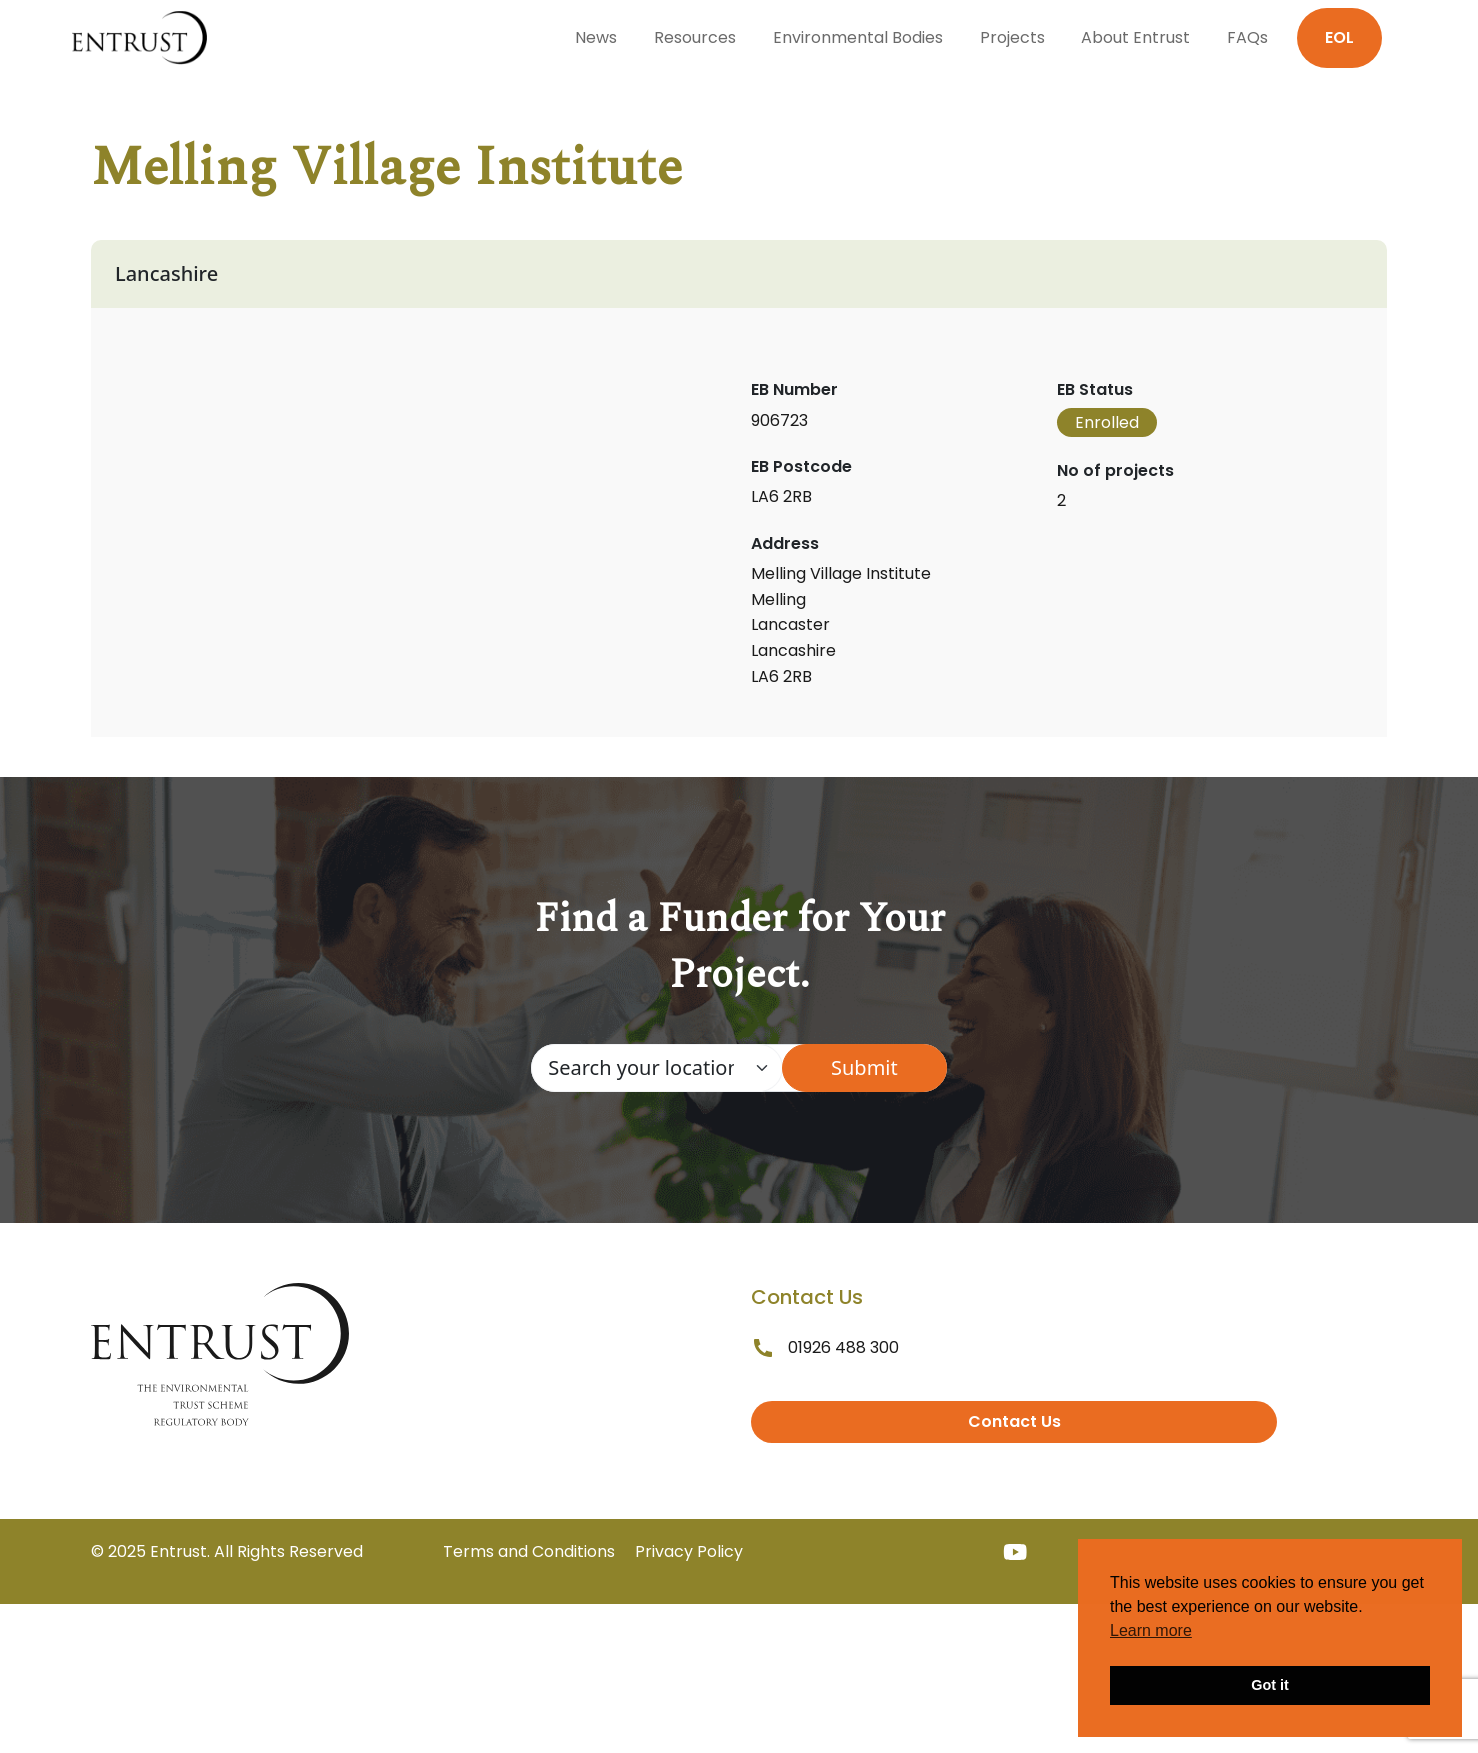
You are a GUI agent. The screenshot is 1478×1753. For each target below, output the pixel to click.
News (596, 37)
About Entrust (1135, 37)
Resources (695, 37)
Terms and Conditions (529, 1551)
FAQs (1247, 37)
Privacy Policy (689, 1551)
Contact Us (1014, 1421)
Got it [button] (1270, 1685)
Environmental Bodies (858, 37)
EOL (1339, 37)
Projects (1012, 37)
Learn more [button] (1151, 1630)
